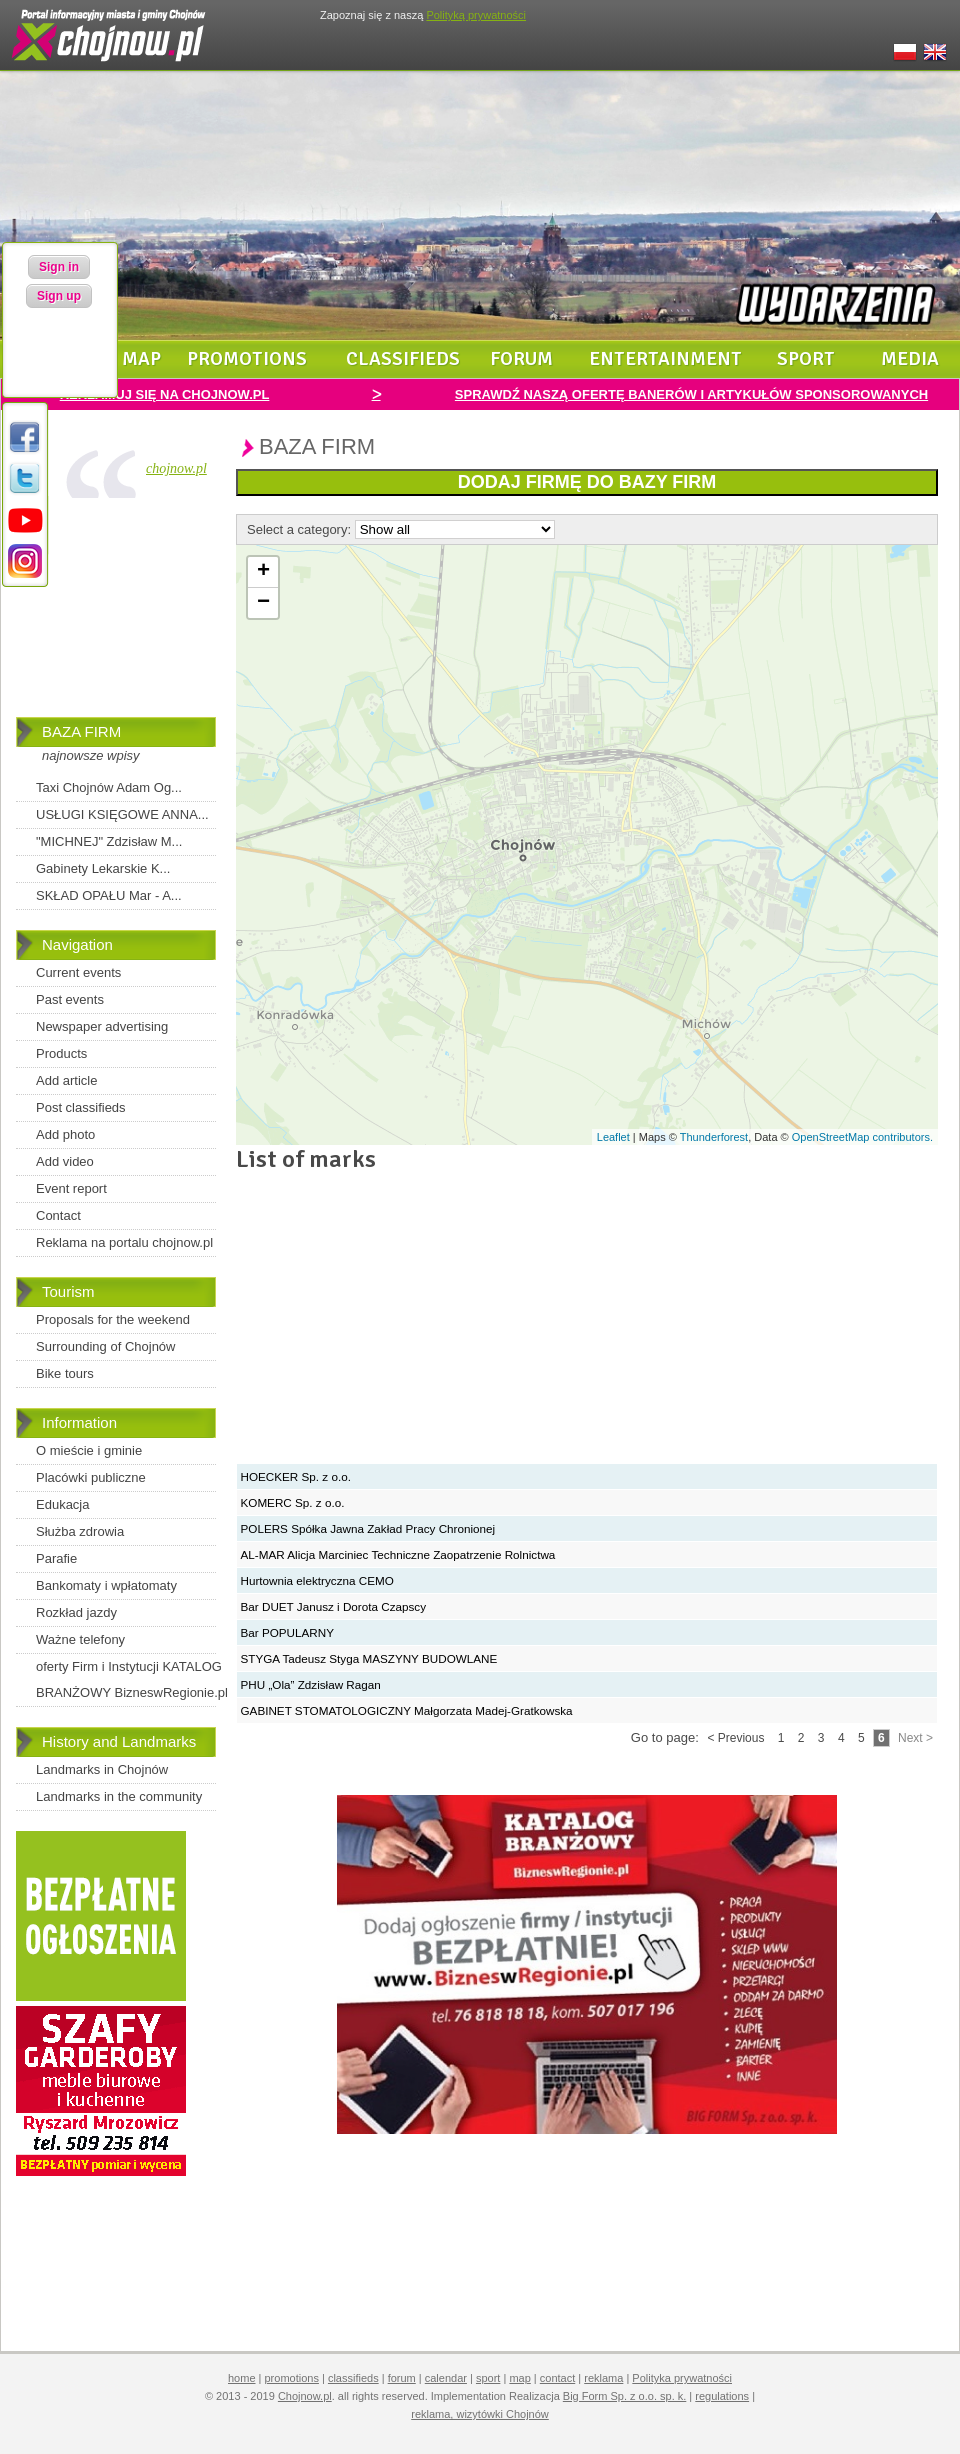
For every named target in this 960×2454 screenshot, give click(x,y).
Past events (70, 999)
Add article (66, 1080)
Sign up (59, 296)
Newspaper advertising (102, 1026)
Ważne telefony (80, 1639)
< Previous (735, 1738)
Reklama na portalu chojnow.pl (124, 1242)
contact (557, 2378)
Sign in (59, 267)
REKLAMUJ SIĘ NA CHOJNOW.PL (165, 394)
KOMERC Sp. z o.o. (293, 1502)
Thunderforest (714, 1137)
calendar (446, 2378)
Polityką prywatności (476, 15)
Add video (65, 1161)
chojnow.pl (176, 468)
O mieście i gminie (89, 1450)
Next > (915, 1738)
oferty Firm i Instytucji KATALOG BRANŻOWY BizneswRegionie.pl (132, 1679)
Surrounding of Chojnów (105, 1346)
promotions (247, 359)
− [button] (263, 603)
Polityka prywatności (682, 2378)
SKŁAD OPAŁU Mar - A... (109, 895)
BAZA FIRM (81, 731)
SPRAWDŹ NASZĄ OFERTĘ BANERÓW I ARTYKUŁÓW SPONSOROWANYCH (691, 394)
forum (521, 359)
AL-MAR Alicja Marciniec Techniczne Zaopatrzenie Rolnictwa (398, 1554)
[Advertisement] (116, 612)
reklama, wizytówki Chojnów (480, 2414)
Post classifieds (81, 1107)
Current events (78, 972)
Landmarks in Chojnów (102, 1769)
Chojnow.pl (305, 2396)
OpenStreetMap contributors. (862, 1137)
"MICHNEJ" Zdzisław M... (109, 841)
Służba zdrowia (80, 1531)
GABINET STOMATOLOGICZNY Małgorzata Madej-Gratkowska (407, 1710)
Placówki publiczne (91, 1477)
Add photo (65, 1134)
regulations (722, 2396)
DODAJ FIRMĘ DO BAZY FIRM (587, 482)
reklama (603, 2378)
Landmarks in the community (119, 1796)
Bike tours (65, 1373)
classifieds (403, 359)
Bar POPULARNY (288, 1632)
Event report (71, 1188)
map (141, 359)
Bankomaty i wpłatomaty (106, 1585)
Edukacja (62, 1504)
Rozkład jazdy (76, 1612)
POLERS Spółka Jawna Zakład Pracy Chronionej (368, 1528)
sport (806, 359)
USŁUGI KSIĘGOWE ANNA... (122, 814)
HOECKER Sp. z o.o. (296, 1476)
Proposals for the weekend (113, 1319)
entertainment (665, 359)
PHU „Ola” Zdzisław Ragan (311, 1684)
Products (61, 1053)
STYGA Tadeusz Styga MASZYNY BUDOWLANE (369, 1658)
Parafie (56, 1558)
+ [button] (263, 572)
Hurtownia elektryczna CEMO (317, 1580)
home (242, 2378)
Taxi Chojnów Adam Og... (109, 787)
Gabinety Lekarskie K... (103, 868)
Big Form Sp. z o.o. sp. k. (625, 2396)
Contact (58, 1215)
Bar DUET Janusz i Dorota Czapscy (334, 1606)
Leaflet (613, 1137)
